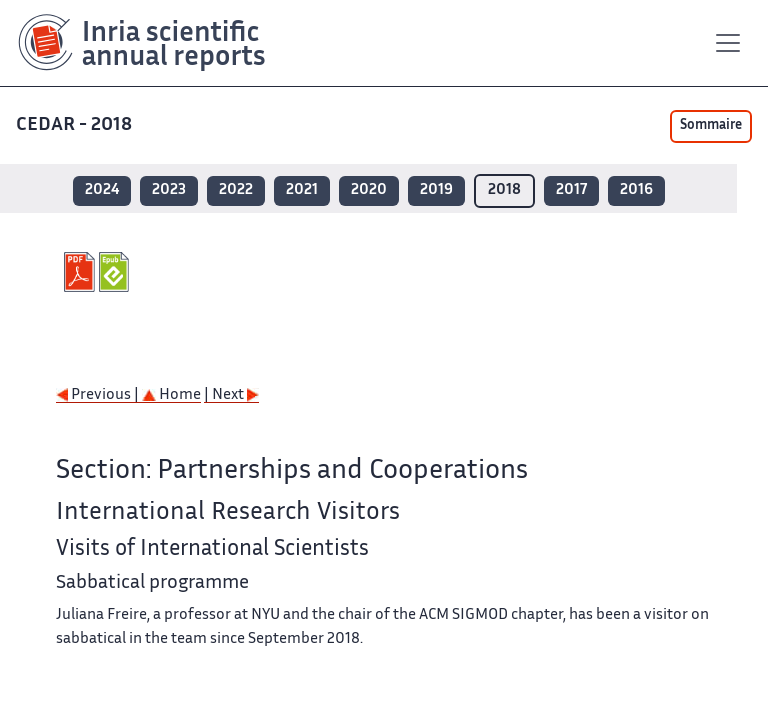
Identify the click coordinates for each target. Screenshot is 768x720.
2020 (369, 190)
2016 (636, 190)
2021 (302, 190)
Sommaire (711, 126)
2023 (169, 190)
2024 (102, 190)
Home (171, 395)
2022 (236, 190)
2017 (571, 190)
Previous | (99, 395)
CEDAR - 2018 (76, 125)
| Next (231, 395)
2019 (436, 190)
